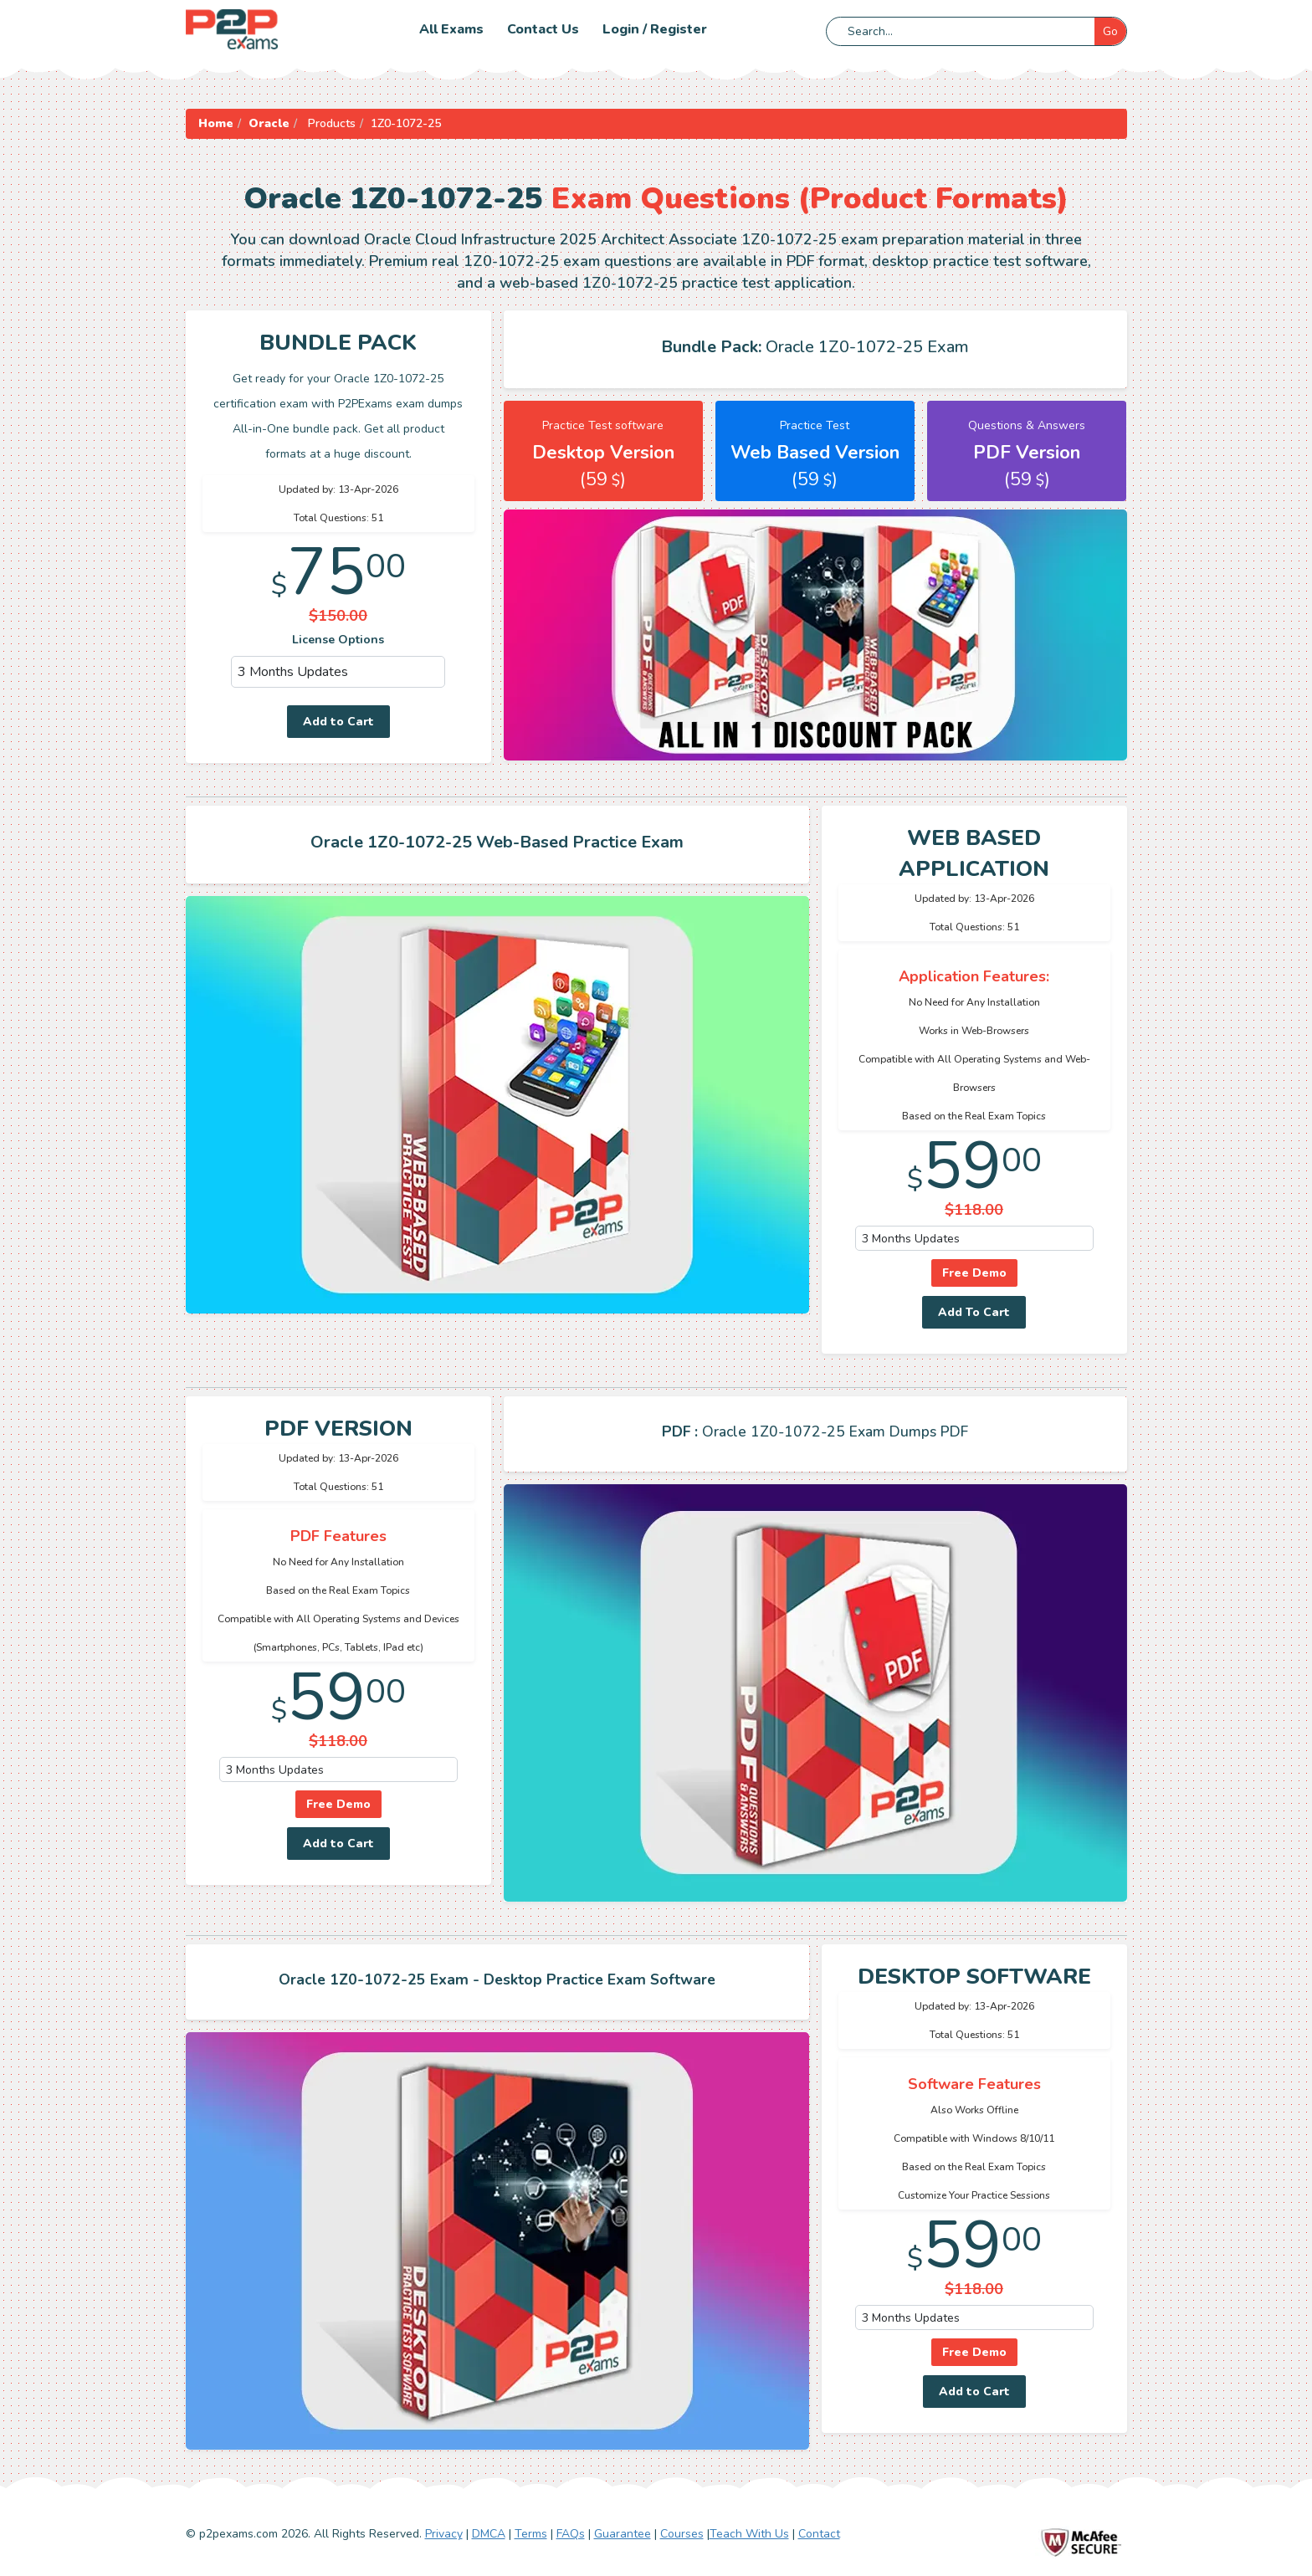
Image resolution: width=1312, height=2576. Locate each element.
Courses (682, 2534)
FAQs (570, 2534)
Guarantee (622, 2534)
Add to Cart (338, 722)
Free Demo (974, 1273)
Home (215, 123)
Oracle (269, 123)
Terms (531, 2534)
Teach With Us (749, 2534)
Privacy (444, 2534)
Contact (819, 2534)
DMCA (488, 2534)
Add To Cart (974, 1312)
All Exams (451, 29)
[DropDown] (338, 672)
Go (1110, 31)
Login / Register (654, 29)
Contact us (543, 29)
